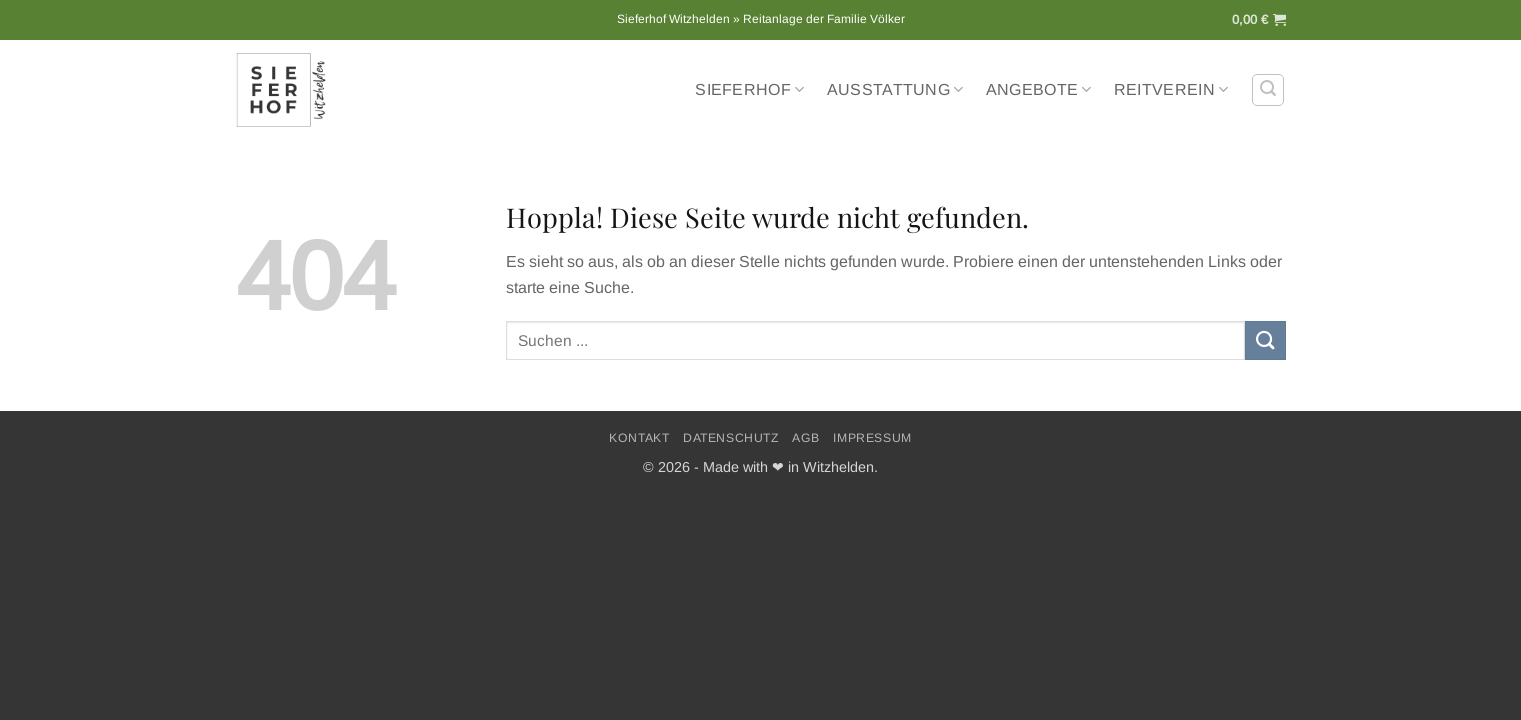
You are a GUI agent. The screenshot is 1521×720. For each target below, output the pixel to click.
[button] (1259, 20)
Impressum (872, 438)
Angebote (1039, 89)
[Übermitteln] (1265, 340)
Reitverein (1171, 89)
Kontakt (639, 438)
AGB (806, 438)
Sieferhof (749, 89)
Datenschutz (731, 438)
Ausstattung (895, 89)
